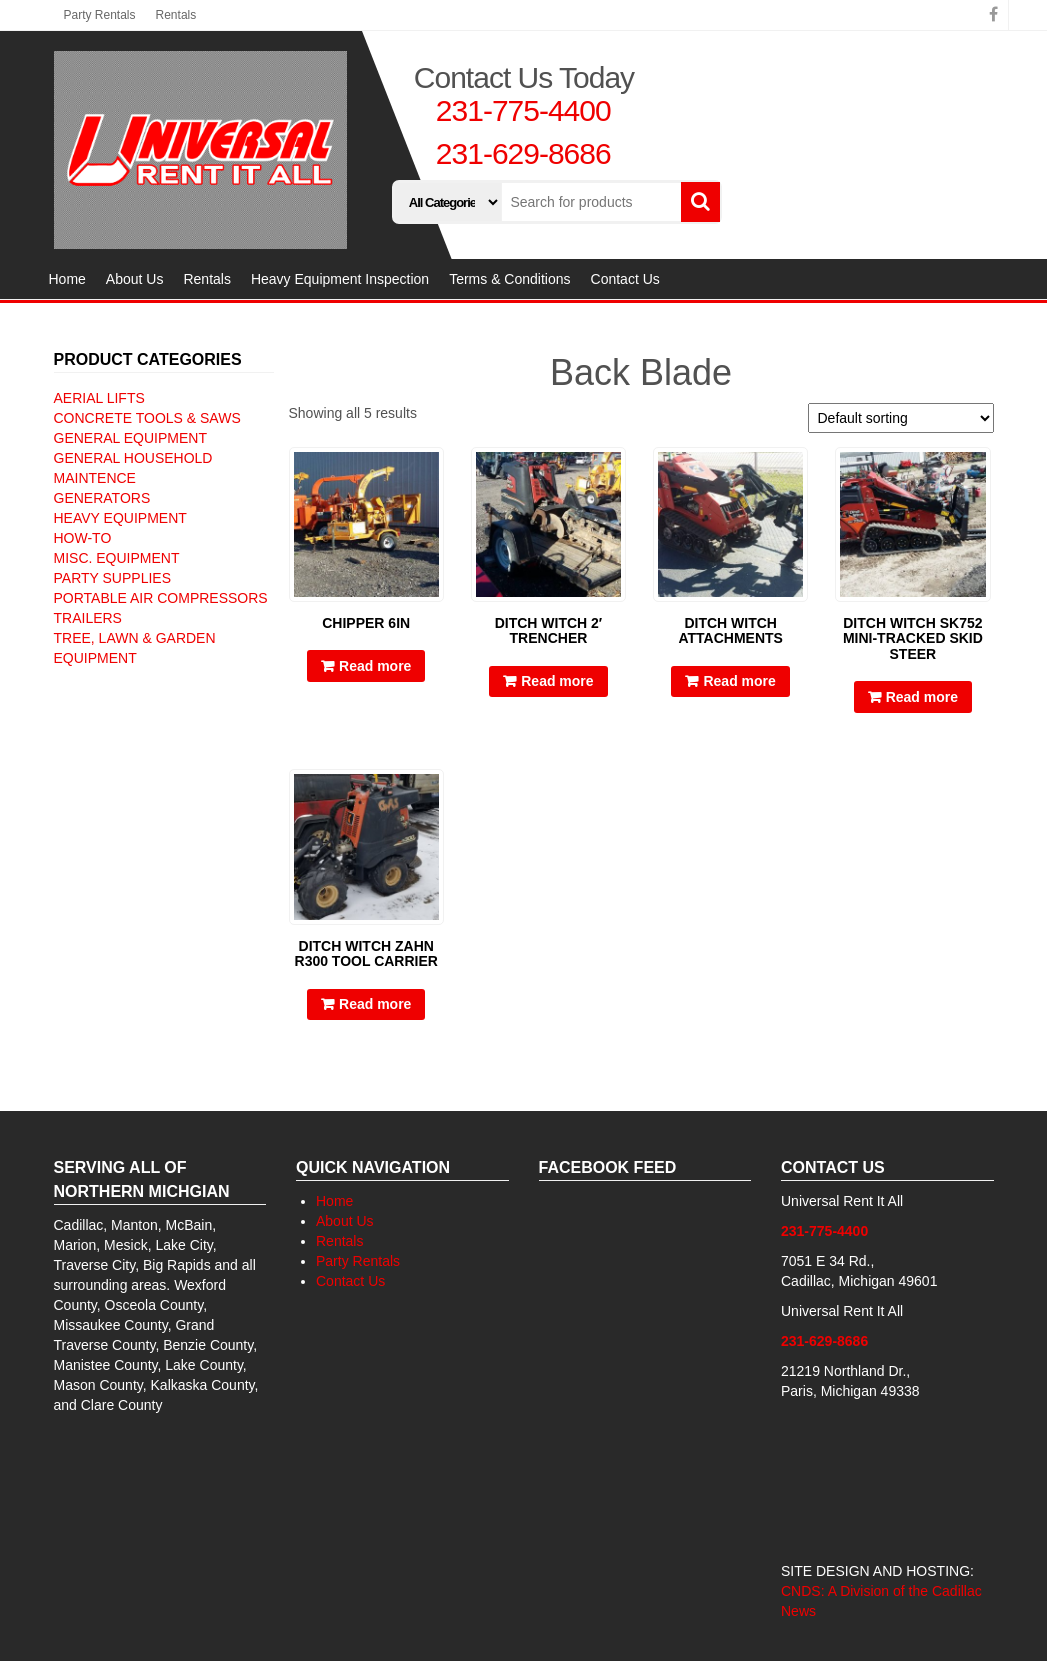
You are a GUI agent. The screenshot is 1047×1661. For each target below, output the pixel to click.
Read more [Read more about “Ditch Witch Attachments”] (739, 681)
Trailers (88, 618)
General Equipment (131, 438)
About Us (135, 279)
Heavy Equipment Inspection (340, 279)
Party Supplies (113, 578)
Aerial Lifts (99, 398)
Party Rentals (100, 15)
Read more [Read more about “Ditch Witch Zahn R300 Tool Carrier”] (375, 1004)
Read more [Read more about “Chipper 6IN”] (375, 666)
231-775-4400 (523, 110)
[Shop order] (901, 418)
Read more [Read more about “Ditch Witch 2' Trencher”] (557, 681)
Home (67, 279)
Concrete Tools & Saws (147, 418)
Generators (102, 498)
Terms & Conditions (509, 279)
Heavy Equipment (120, 518)
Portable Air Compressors (161, 598)
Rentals (176, 15)
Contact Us (625, 279)
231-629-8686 (523, 153)
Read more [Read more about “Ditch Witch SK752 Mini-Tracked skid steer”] (922, 697)
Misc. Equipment (117, 558)
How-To (83, 538)
